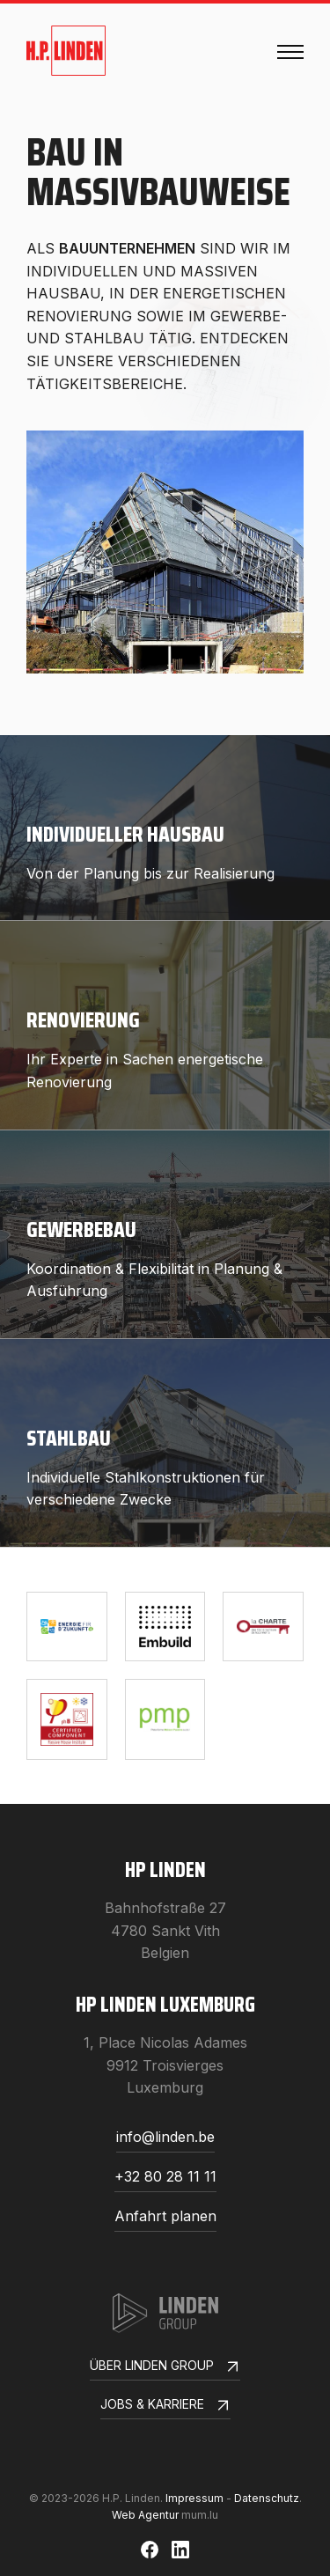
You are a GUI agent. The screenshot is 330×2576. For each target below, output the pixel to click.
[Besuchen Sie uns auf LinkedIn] (180, 2549)
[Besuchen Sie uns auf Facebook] (149, 2549)
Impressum (194, 2498)
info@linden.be (165, 2137)
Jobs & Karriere (165, 2406)
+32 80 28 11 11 (165, 2177)
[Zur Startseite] (66, 51)
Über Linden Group (165, 2367)
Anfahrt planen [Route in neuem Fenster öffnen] (165, 2217)
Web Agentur (145, 2514)
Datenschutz (266, 2498)
